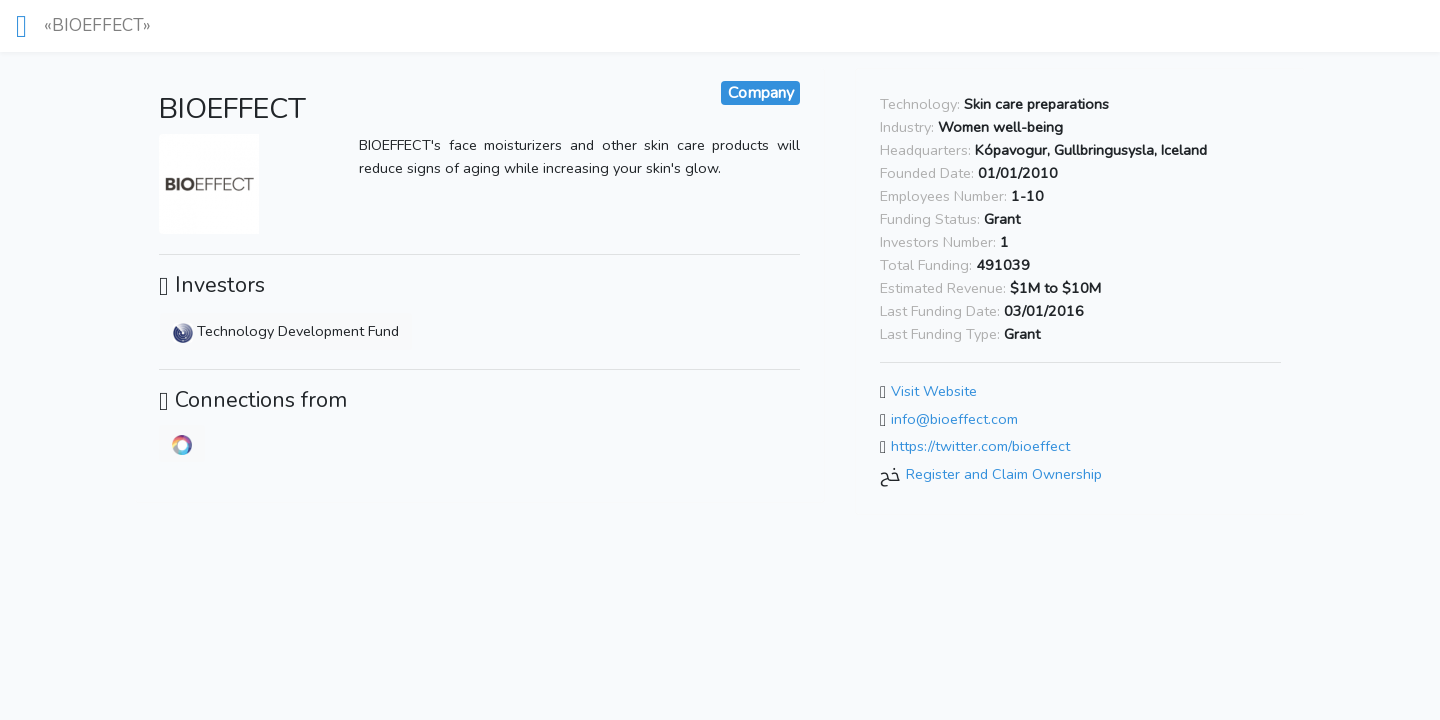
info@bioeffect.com (954, 419)
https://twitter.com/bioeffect (980, 447)
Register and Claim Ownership (1004, 474)
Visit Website (934, 391)
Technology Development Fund (286, 331)
